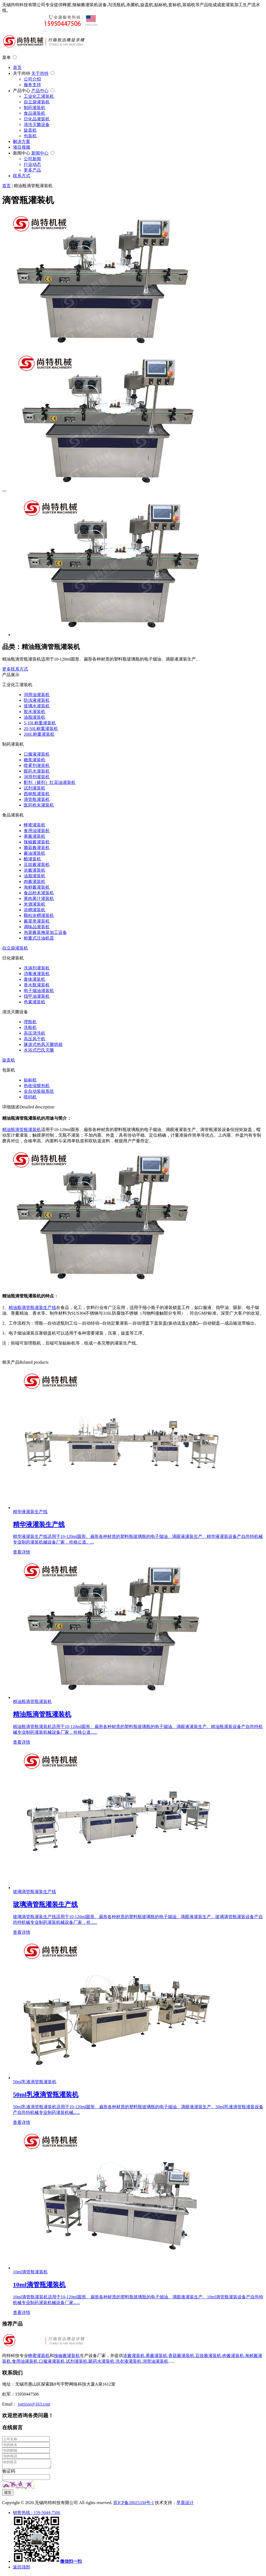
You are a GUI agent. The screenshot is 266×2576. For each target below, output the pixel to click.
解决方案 (21, 141)
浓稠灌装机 (34, 909)
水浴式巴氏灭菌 (39, 1050)
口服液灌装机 (37, 754)
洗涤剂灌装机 (37, 968)
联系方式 (21, 175)
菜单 (6, 57)
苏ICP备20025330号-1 (133, 2504)
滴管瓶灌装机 (37, 799)
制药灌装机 (34, 107)
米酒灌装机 (34, 904)
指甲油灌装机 (37, 996)
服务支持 (32, 84)
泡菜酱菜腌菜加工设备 (45, 932)
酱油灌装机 (34, 853)
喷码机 (30, 1097)
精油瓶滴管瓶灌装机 (21, 1129)
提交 (7, 2494)
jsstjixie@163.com (34, 2404)
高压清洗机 (34, 1033)
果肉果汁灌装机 (39, 898)
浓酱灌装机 (34, 870)
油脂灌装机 (34, 717)
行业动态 (32, 164)
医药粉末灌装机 (39, 805)
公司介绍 (32, 79)
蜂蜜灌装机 (34, 825)
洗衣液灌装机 (128, 2361)
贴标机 (30, 1080)
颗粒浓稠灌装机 (39, 915)
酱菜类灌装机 (37, 921)
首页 (17, 67)
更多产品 (32, 170)
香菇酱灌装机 (181, 2355)
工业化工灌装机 (39, 96)
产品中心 (22, 90)
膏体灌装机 (34, 979)
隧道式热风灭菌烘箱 (43, 1044)
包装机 (30, 136)
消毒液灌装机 (37, 973)
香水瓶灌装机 (37, 985)
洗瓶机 (30, 1027)
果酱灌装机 (34, 836)
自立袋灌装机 (37, 102)
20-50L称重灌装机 (41, 728)
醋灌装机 (32, 859)
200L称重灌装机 (39, 734)
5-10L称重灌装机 (40, 723)
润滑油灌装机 (37, 694)
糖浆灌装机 (34, 760)
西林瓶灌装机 (37, 793)
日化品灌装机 (37, 119)
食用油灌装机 (37, 830)
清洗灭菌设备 (37, 124)
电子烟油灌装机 (39, 990)
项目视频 (21, 147)
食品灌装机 (34, 113)
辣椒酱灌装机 (37, 842)
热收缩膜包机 (37, 1085)
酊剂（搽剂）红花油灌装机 (50, 782)
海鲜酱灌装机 (37, 887)
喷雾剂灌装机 (37, 765)
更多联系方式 (15, 669)
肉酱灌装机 (34, 881)
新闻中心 (22, 153)
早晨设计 (185, 2504)
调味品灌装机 (37, 926)
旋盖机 (30, 130)
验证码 (8, 2472)
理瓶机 (30, 1022)
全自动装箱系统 (39, 1091)
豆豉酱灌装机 (37, 864)
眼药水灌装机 (37, 771)
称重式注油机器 (39, 938)
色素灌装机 (34, 1002)
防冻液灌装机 (37, 700)
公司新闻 (32, 158)
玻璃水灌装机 (37, 706)
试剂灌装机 (34, 788)
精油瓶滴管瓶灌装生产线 (32, 1307)
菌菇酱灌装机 (37, 847)
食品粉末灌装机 (39, 893)
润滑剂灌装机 (37, 776)
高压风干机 (34, 1038)
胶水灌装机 (34, 711)
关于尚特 (22, 73)
